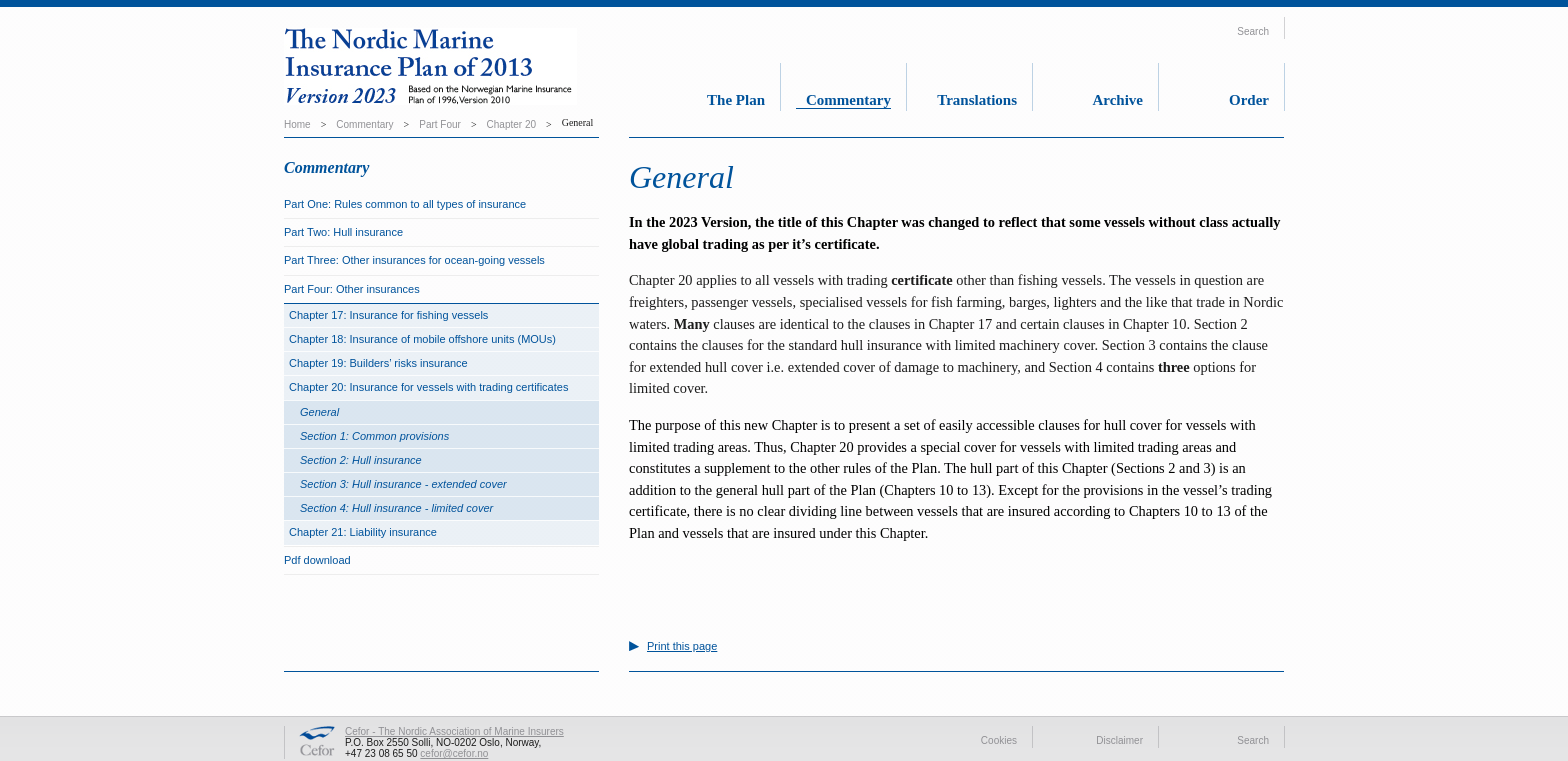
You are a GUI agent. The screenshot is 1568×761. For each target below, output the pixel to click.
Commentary (848, 100)
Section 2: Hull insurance (361, 460)
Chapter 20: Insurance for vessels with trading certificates (428, 387)
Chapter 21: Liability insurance (363, 532)
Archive (1117, 100)
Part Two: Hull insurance (343, 232)
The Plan (736, 100)
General (319, 412)
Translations (977, 100)
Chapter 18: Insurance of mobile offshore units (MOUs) (422, 339)
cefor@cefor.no (454, 753)
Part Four (440, 124)
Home (297, 124)
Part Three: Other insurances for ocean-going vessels (414, 260)
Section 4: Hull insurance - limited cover (396, 508)
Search (1253, 31)
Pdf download (317, 560)
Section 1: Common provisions (374, 436)
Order (1249, 100)
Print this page (682, 646)
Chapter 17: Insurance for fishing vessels (388, 315)
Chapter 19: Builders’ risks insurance (378, 363)
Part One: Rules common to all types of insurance (405, 204)
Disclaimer (1119, 740)
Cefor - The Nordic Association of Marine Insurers (454, 731)
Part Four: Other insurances (352, 289)
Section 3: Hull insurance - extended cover (403, 484)
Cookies (999, 740)
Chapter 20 (511, 124)
